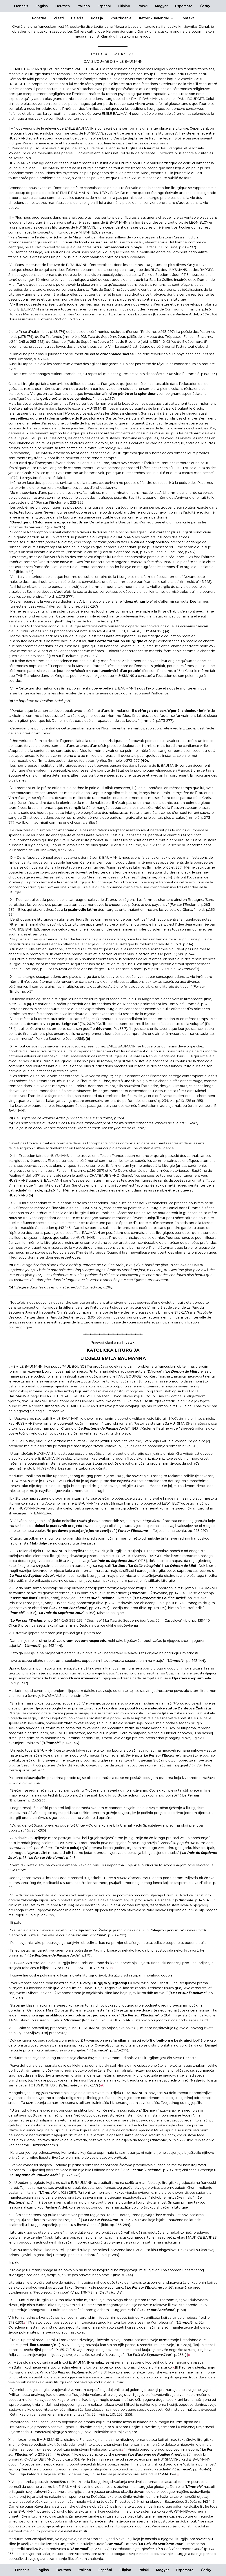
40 (102, 2085)
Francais (21, 6)
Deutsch (62, 6)
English (41, 6)
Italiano (83, 6)
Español (104, 6)
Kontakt (187, 18)
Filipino (124, 6)
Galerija (77, 18)
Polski (142, 6)
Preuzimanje (121, 18)
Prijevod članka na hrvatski (113, 1343)
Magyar (161, 6)
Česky (205, 6)
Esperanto (183, 6)
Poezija (97, 18)
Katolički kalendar (156, 18)
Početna (39, 18)
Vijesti (59, 18)
